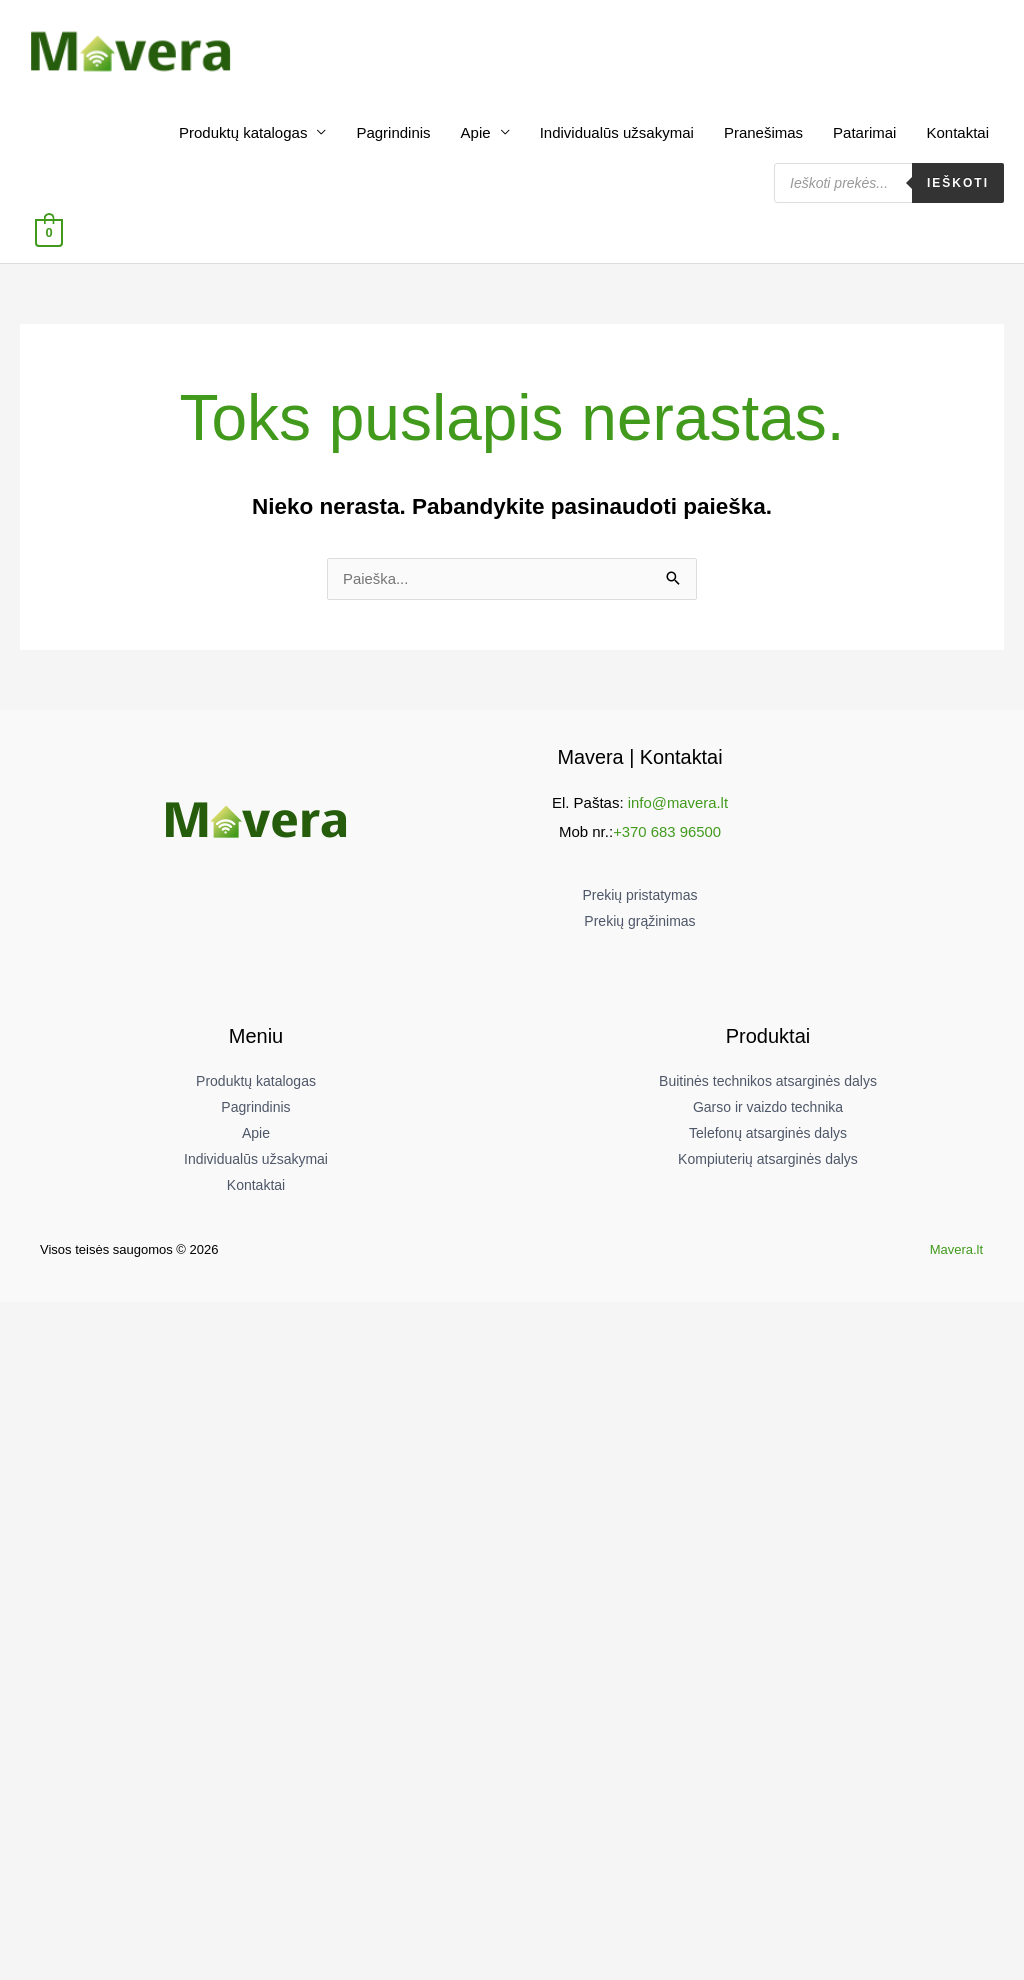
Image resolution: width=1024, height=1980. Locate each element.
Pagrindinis (393, 135)
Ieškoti (958, 186)
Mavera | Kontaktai (640, 760)
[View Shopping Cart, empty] (48, 235)
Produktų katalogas (243, 135)
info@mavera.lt (677, 805)
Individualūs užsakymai (617, 135)
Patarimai (864, 135)
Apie (476, 135)
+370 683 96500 (667, 833)
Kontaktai (957, 135)
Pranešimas (763, 135)
